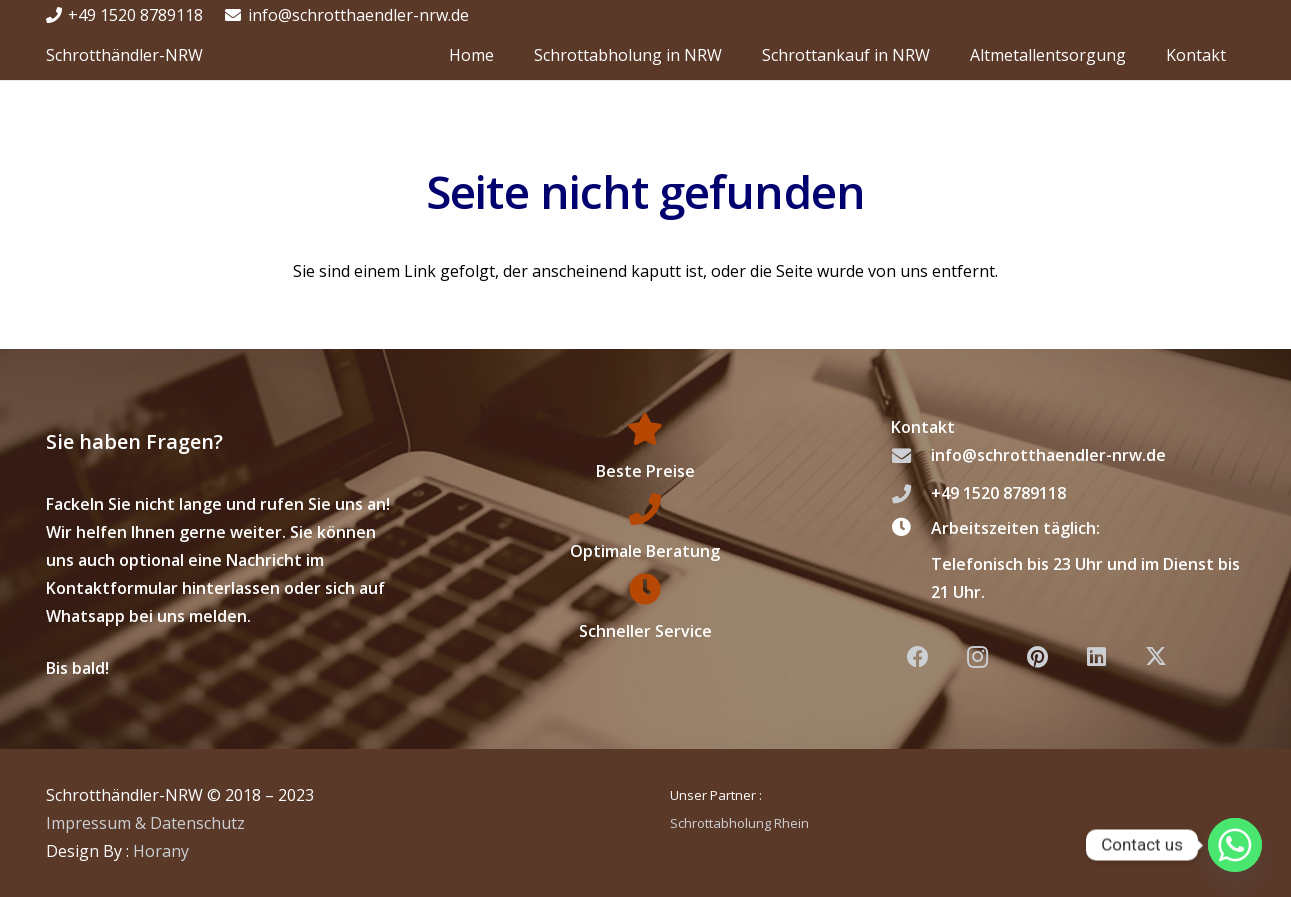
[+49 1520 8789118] (911, 493)
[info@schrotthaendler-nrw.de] (911, 455)
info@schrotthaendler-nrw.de (1048, 455)
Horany (161, 851)
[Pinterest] (1037, 657)
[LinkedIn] (1096, 657)
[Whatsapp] (1235, 845)
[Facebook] (918, 657)
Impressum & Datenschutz (145, 823)
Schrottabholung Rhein (739, 823)
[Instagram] (977, 657)
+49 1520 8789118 (998, 493)
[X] (1155, 657)
